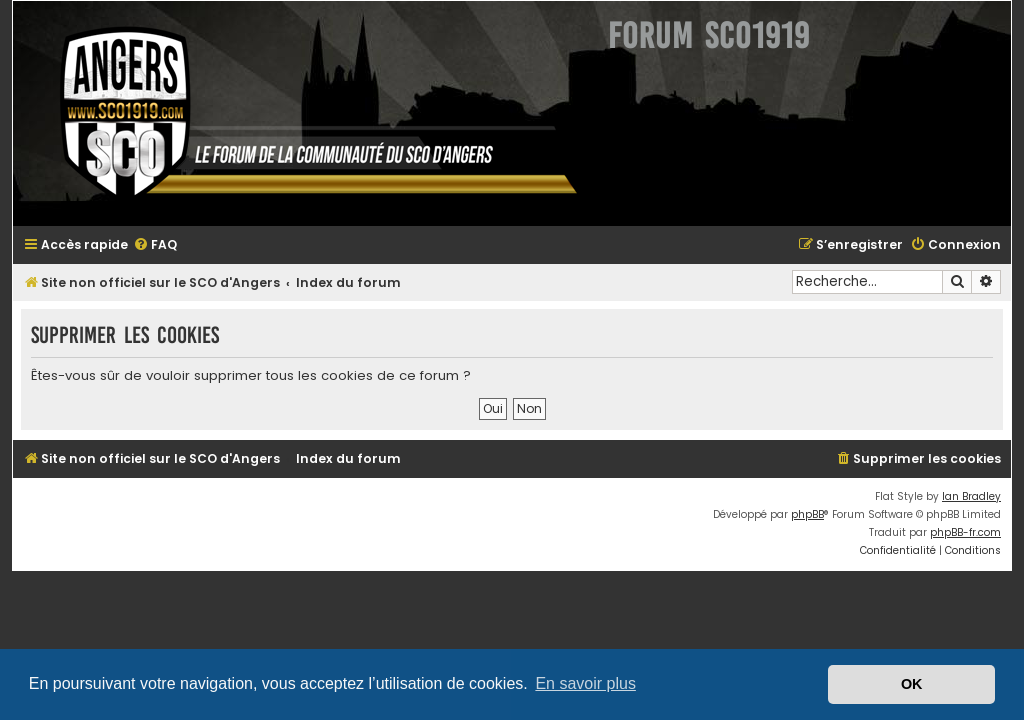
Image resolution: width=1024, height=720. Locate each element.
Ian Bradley (971, 496)
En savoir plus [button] (585, 683)
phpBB (807, 514)
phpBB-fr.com (965, 532)
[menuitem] (155, 245)
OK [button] (912, 684)
